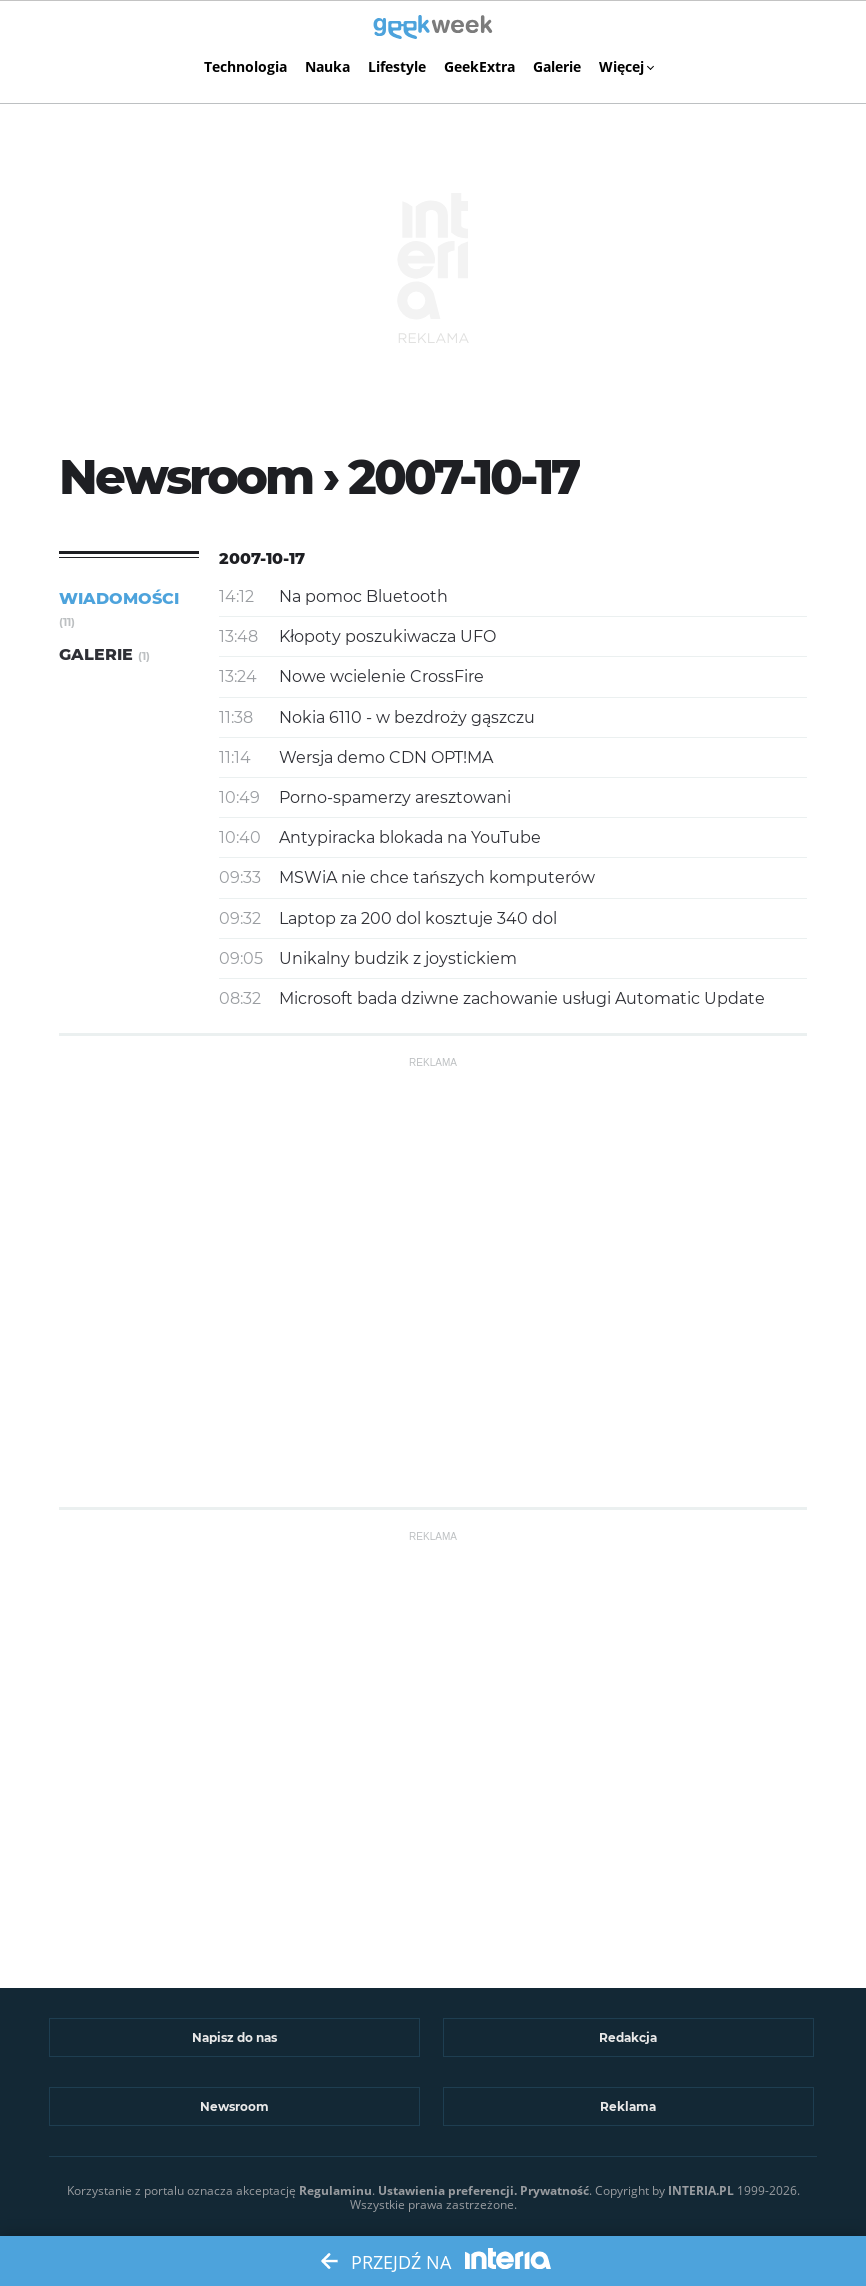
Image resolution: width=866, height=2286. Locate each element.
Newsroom (234, 2106)
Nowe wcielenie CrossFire (381, 676)
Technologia (245, 66)
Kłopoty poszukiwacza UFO (387, 636)
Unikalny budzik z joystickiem (398, 958)
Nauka (327, 66)
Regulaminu (335, 2190)
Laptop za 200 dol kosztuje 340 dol (418, 918)
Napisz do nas (234, 2037)
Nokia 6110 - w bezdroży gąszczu (407, 717)
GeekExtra (479, 66)
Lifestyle (397, 66)
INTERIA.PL (701, 2190)
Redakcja (628, 2037)
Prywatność (554, 2190)
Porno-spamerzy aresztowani (395, 797)
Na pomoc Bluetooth (363, 596)
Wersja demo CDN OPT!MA (386, 757)
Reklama (628, 2106)
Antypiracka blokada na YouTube (410, 837)
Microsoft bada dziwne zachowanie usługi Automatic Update (522, 998)
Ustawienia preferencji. (447, 2190)
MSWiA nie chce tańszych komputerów (437, 877)
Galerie (557, 66)
